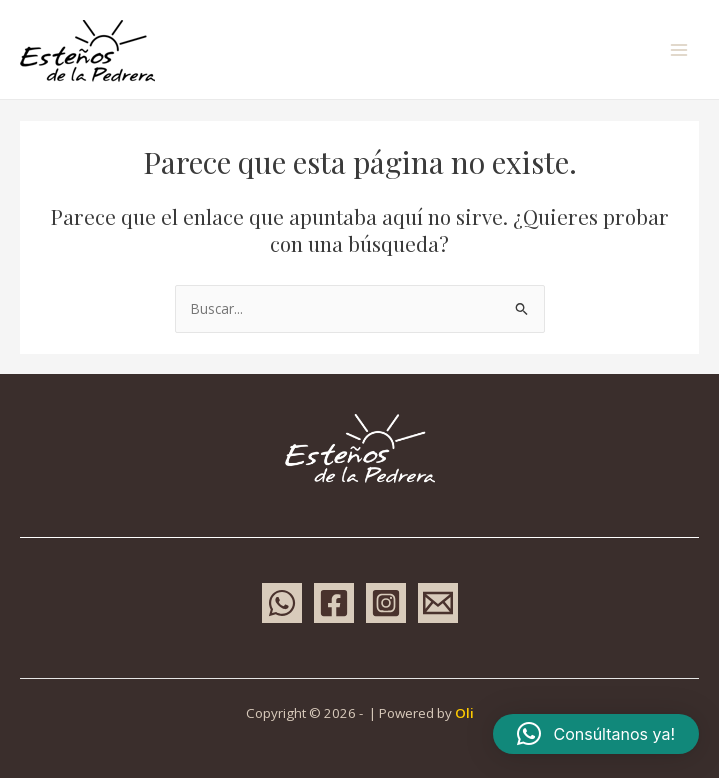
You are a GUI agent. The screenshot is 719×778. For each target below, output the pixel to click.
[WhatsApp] (282, 603)
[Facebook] (334, 603)
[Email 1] (438, 603)
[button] (596, 734)
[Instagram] (386, 603)
